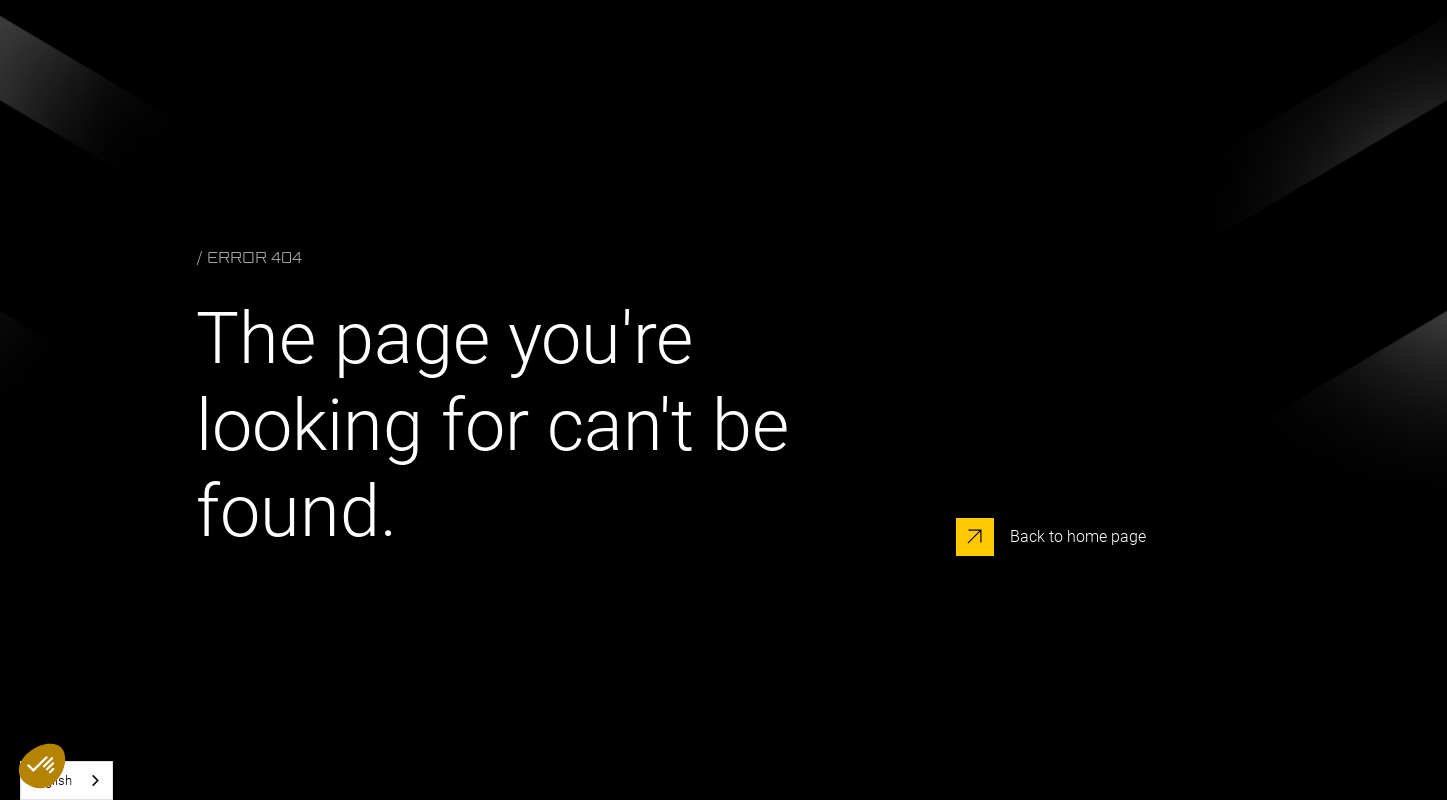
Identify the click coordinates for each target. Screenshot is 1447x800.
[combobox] (66, 780)
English (51, 780)
